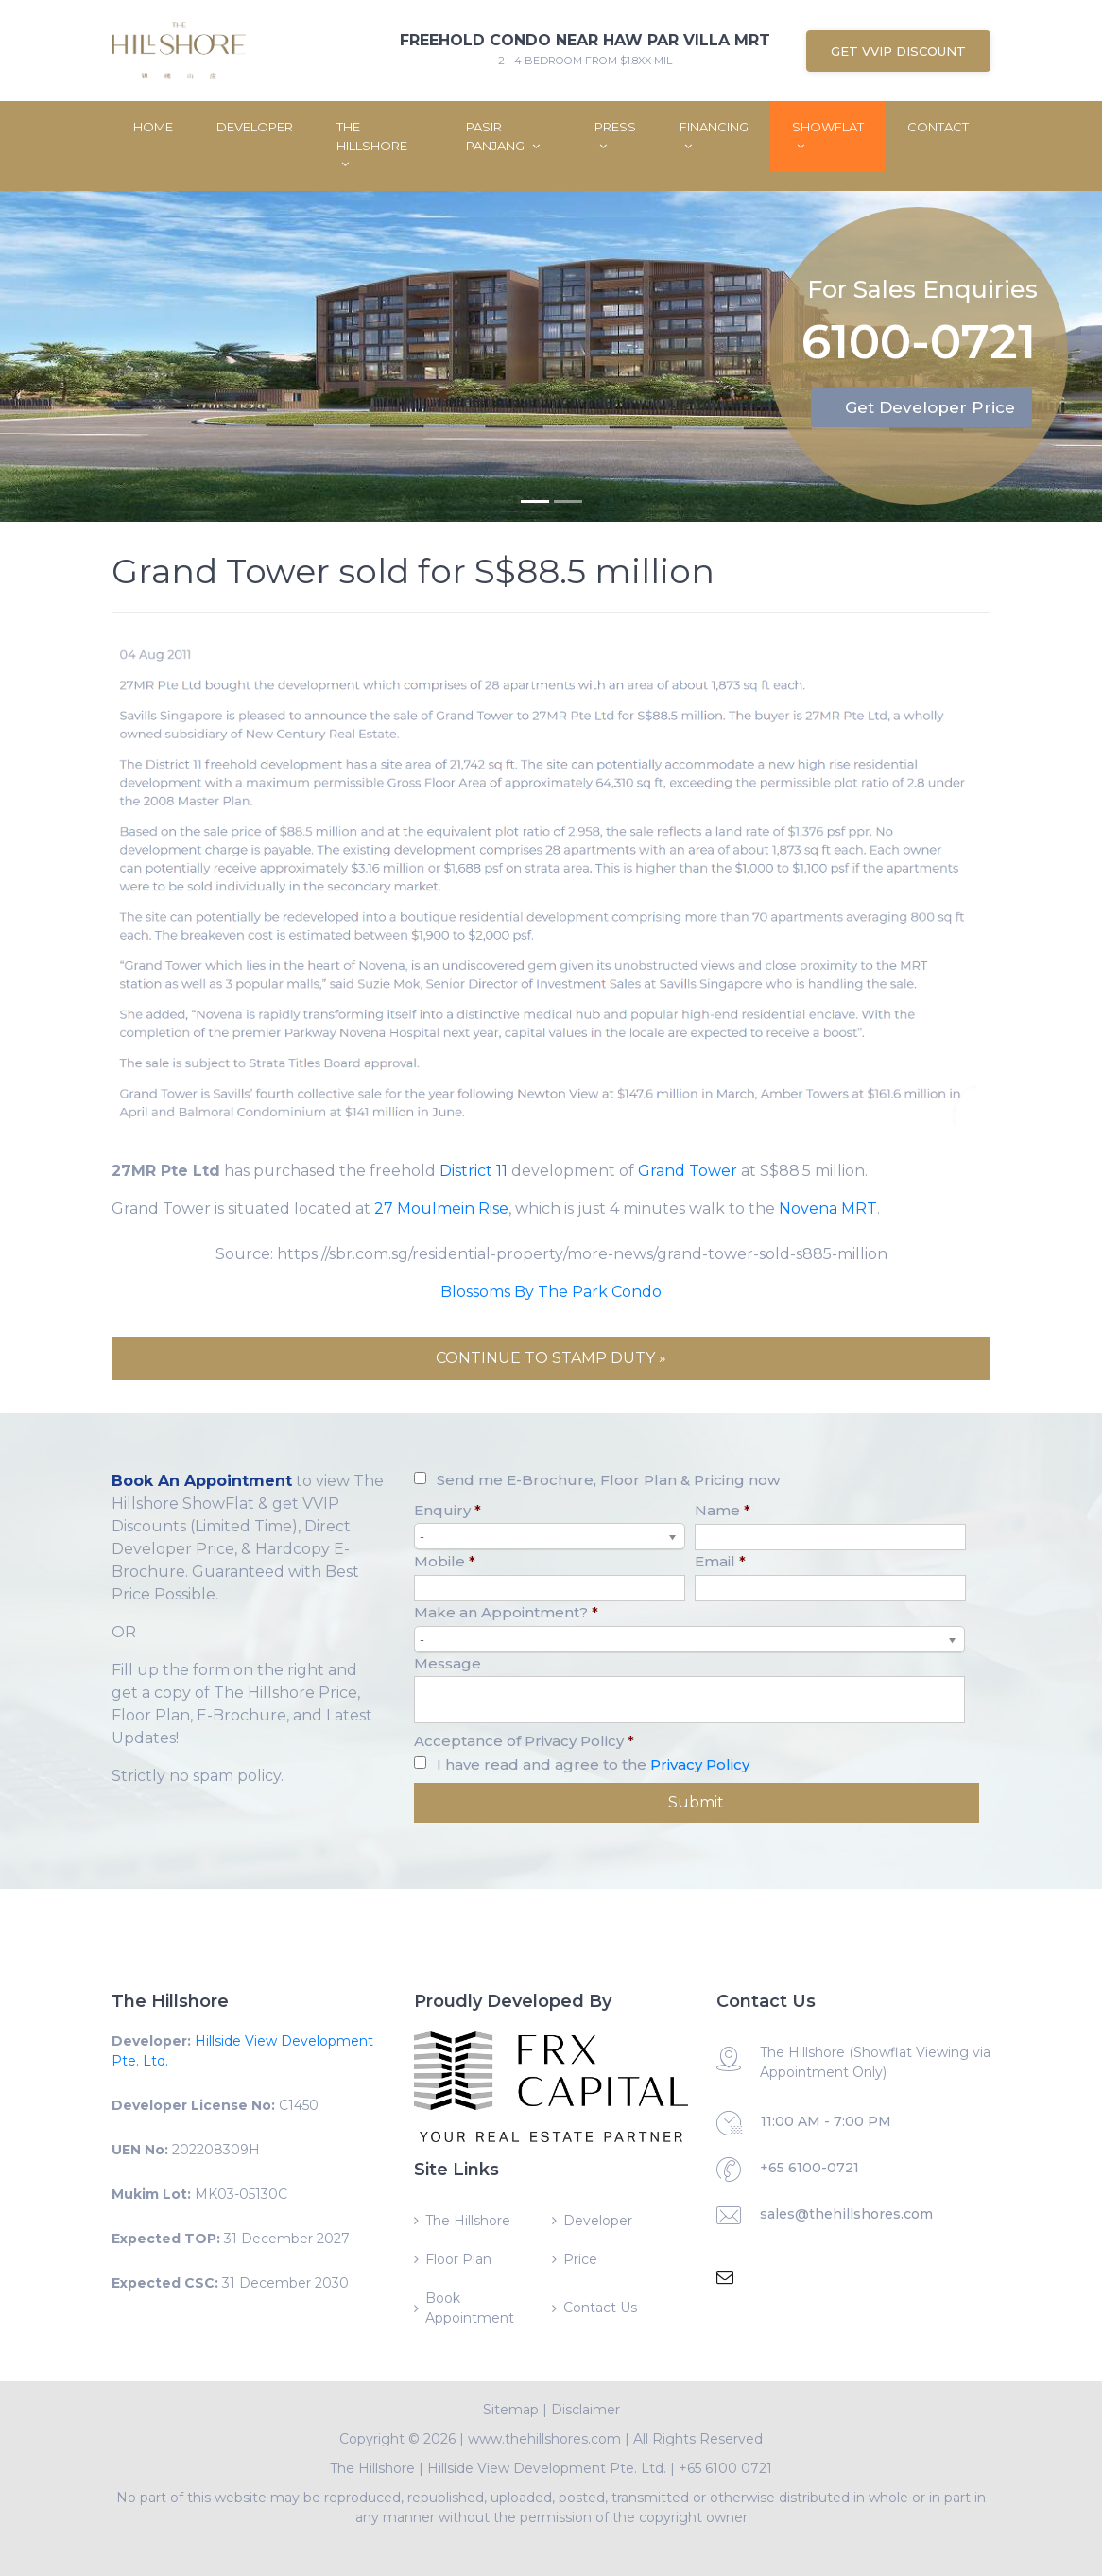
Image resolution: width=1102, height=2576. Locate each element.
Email (720, 1561)
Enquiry (447, 1510)
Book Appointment (469, 2308)
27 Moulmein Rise (441, 1209)
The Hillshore (371, 144)
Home (153, 126)
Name (722, 1510)
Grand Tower (687, 1171)
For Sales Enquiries (922, 287)
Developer (254, 126)
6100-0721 (918, 343)
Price (580, 2259)
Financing (714, 135)
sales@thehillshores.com (846, 2213)
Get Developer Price (930, 407)
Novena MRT (828, 1209)
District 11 (473, 1171)
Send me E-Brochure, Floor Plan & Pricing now (608, 1480)
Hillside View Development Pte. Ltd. (546, 2468)
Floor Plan (458, 2259)
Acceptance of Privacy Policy (524, 1741)
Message (447, 1663)
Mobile (444, 1561)
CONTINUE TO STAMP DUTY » (551, 1358)
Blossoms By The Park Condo (551, 1292)
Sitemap (511, 2409)
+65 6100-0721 (809, 2167)
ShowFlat (828, 135)
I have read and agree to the (593, 1764)
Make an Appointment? (506, 1612)
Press (615, 135)
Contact (938, 126)
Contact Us (600, 2307)
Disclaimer (585, 2409)
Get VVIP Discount (898, 51)
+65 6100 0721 (725, 2468)
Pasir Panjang (503, 136)
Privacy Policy (699, 1764)
